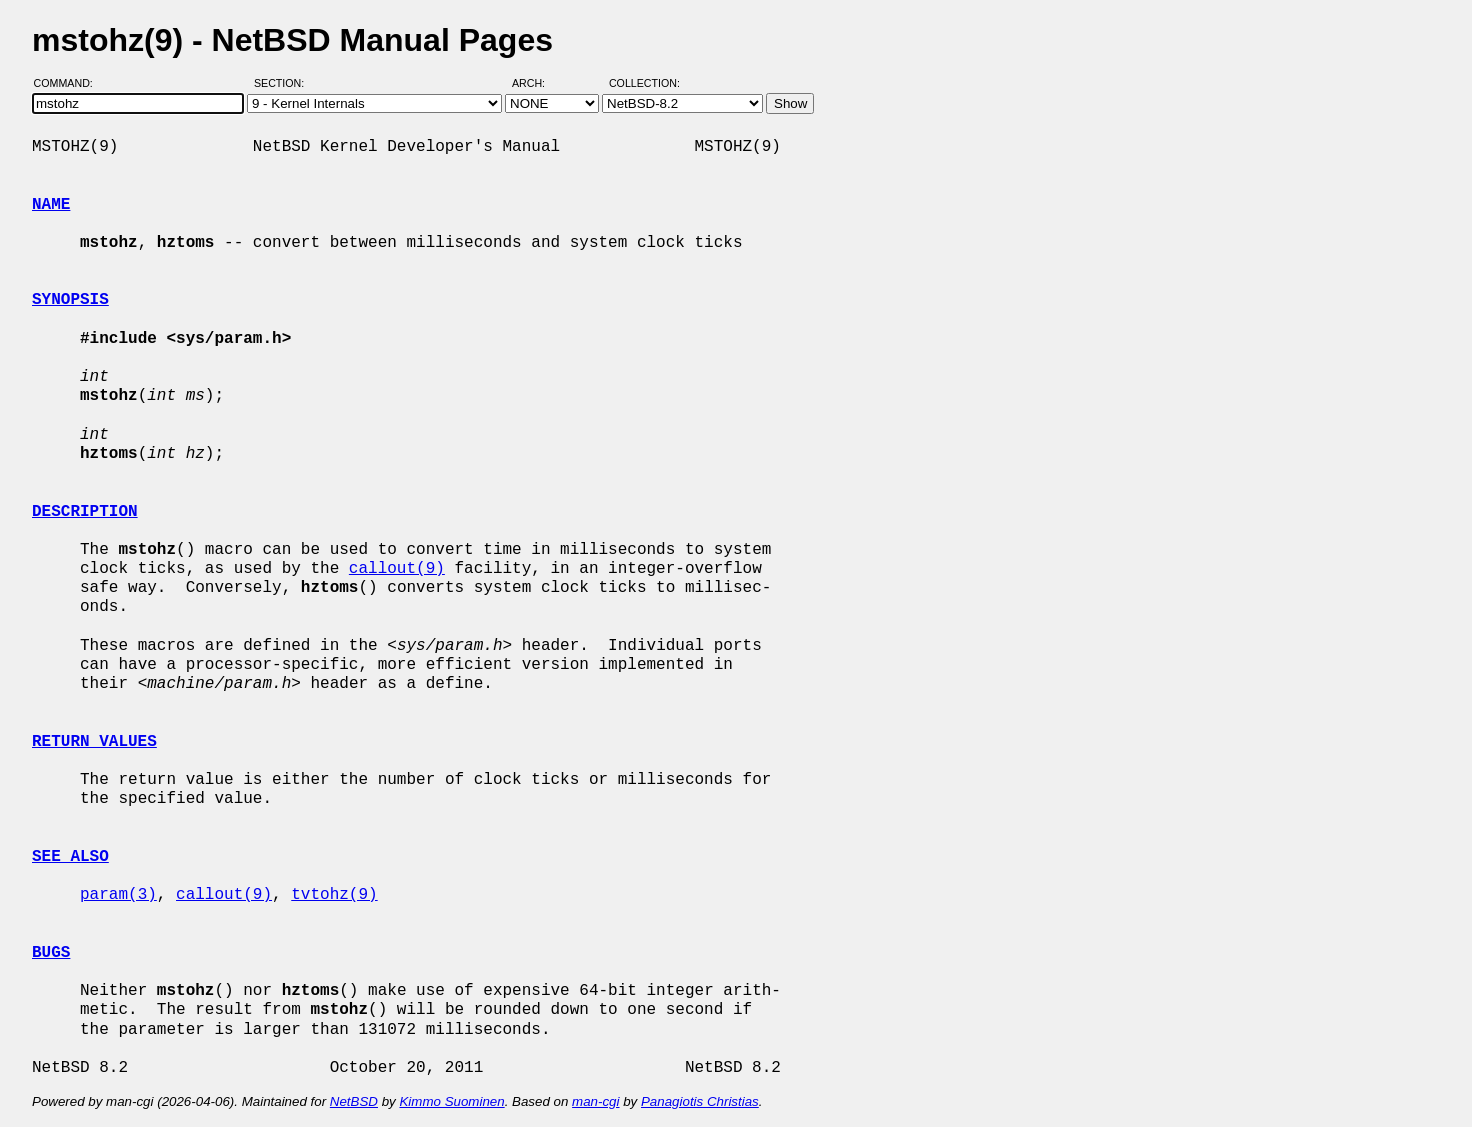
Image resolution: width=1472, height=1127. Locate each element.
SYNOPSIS (70, 300)
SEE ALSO (70, 857)
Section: (283, 83)
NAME (51, 205)
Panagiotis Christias (700, 1101)
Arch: (537, 83)
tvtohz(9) (334, 895)
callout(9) (397, 569)
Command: (69, 83)
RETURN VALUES (94, 742)
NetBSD (354, 1101)
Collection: (644, 83)
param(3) (118, 895)
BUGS (51, 953)
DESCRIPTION (85, 512)
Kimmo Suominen (451, 1101)
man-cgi (595, 1101)
